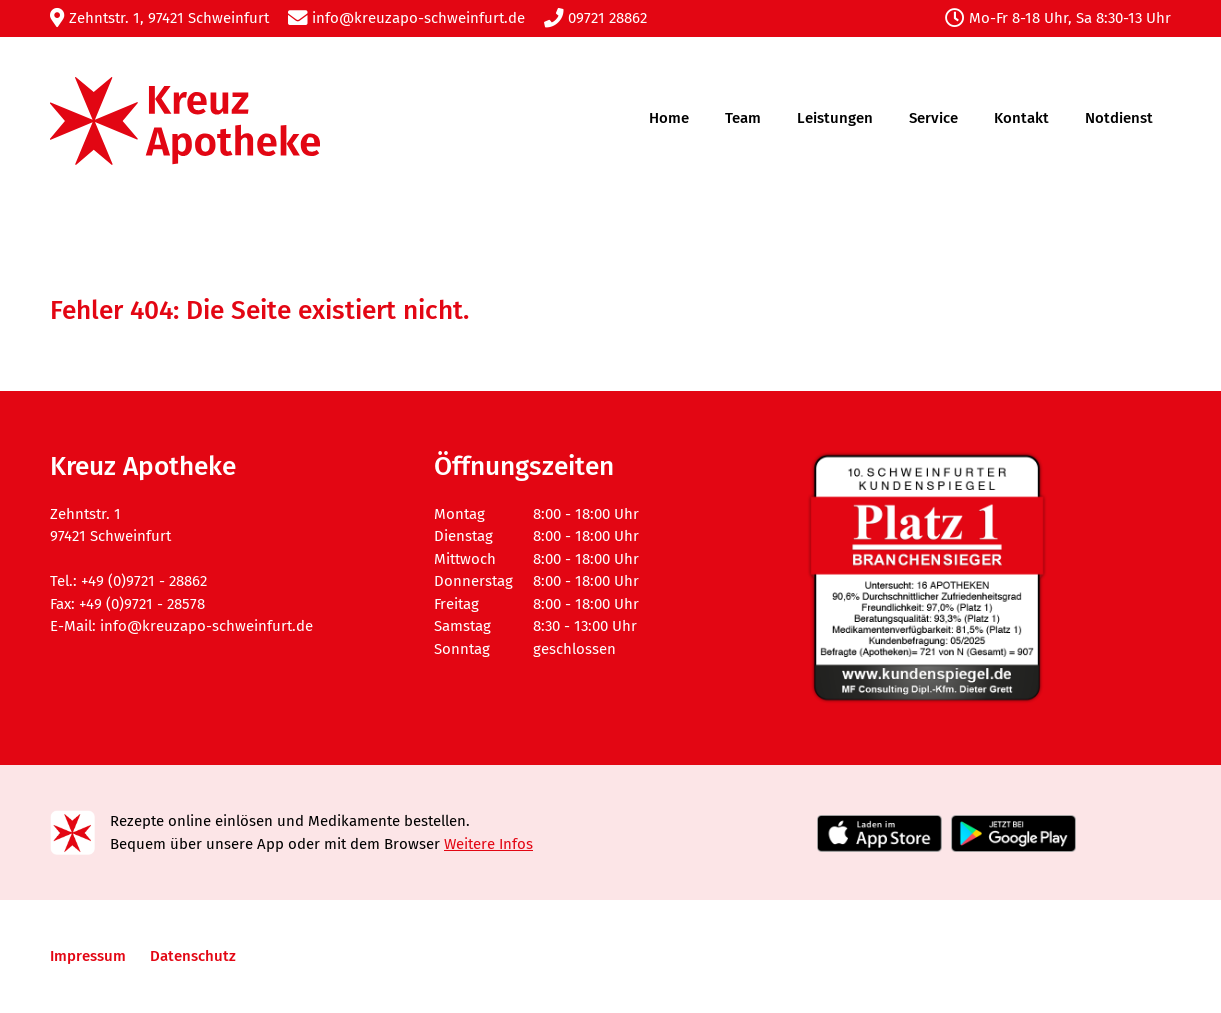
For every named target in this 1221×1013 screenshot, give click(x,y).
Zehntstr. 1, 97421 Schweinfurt (159, 18)
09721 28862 (595, 18)
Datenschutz (193, 956)
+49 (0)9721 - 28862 (144, 581)
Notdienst (1119, 118)
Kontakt (1021, 118)
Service (933, 118)
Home (669, 118)
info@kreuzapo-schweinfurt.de (406, 18)
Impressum (88, 956)
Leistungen (835, 118)
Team (743, 118)
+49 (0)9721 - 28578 (142, 604)
